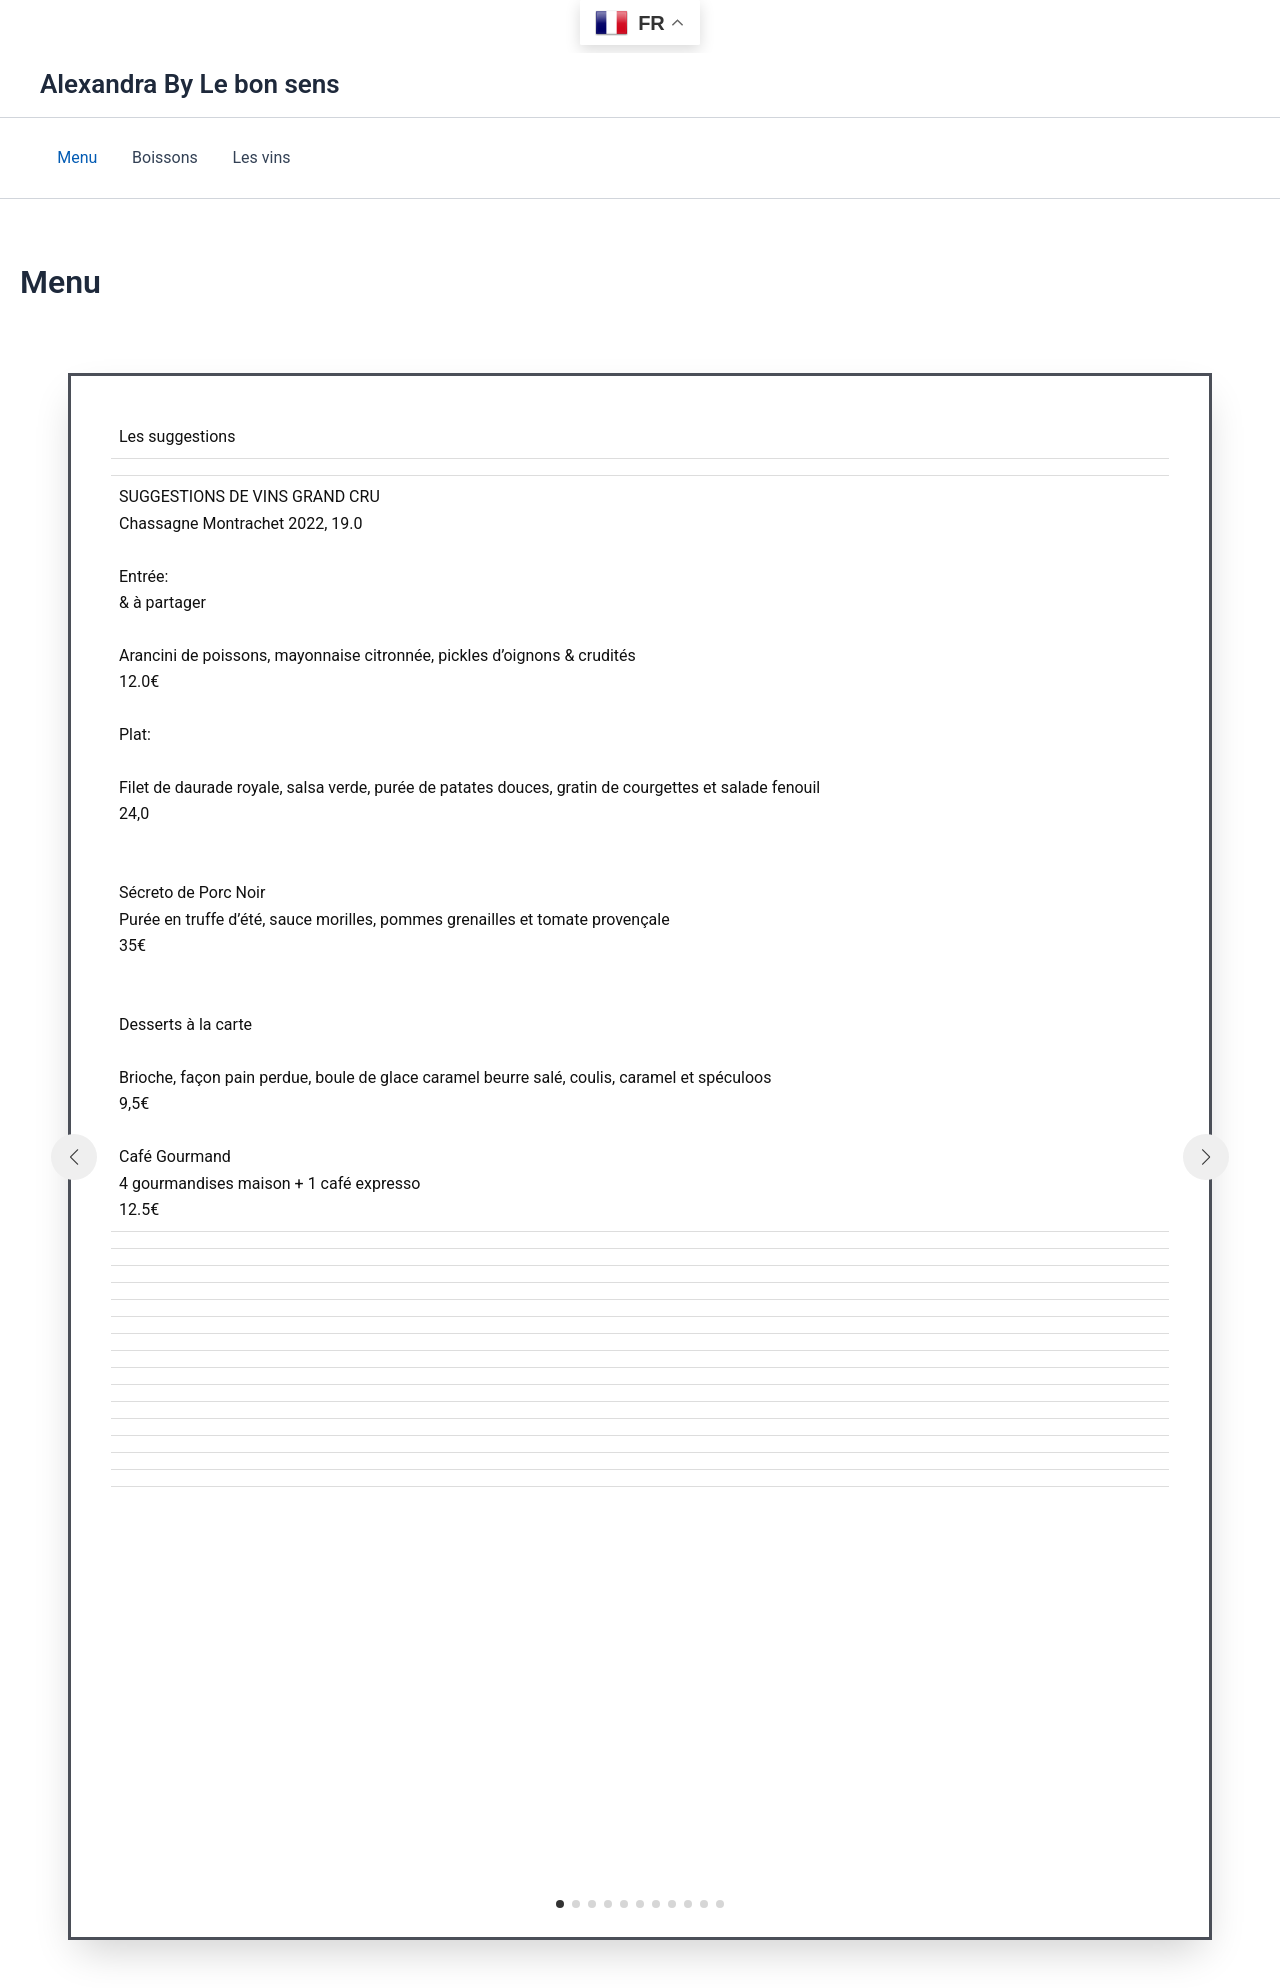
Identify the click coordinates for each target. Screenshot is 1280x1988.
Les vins (255, 157)
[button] (560, 1904)
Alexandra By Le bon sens (190, 84)
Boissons (161, 157)
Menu (76, 157)
